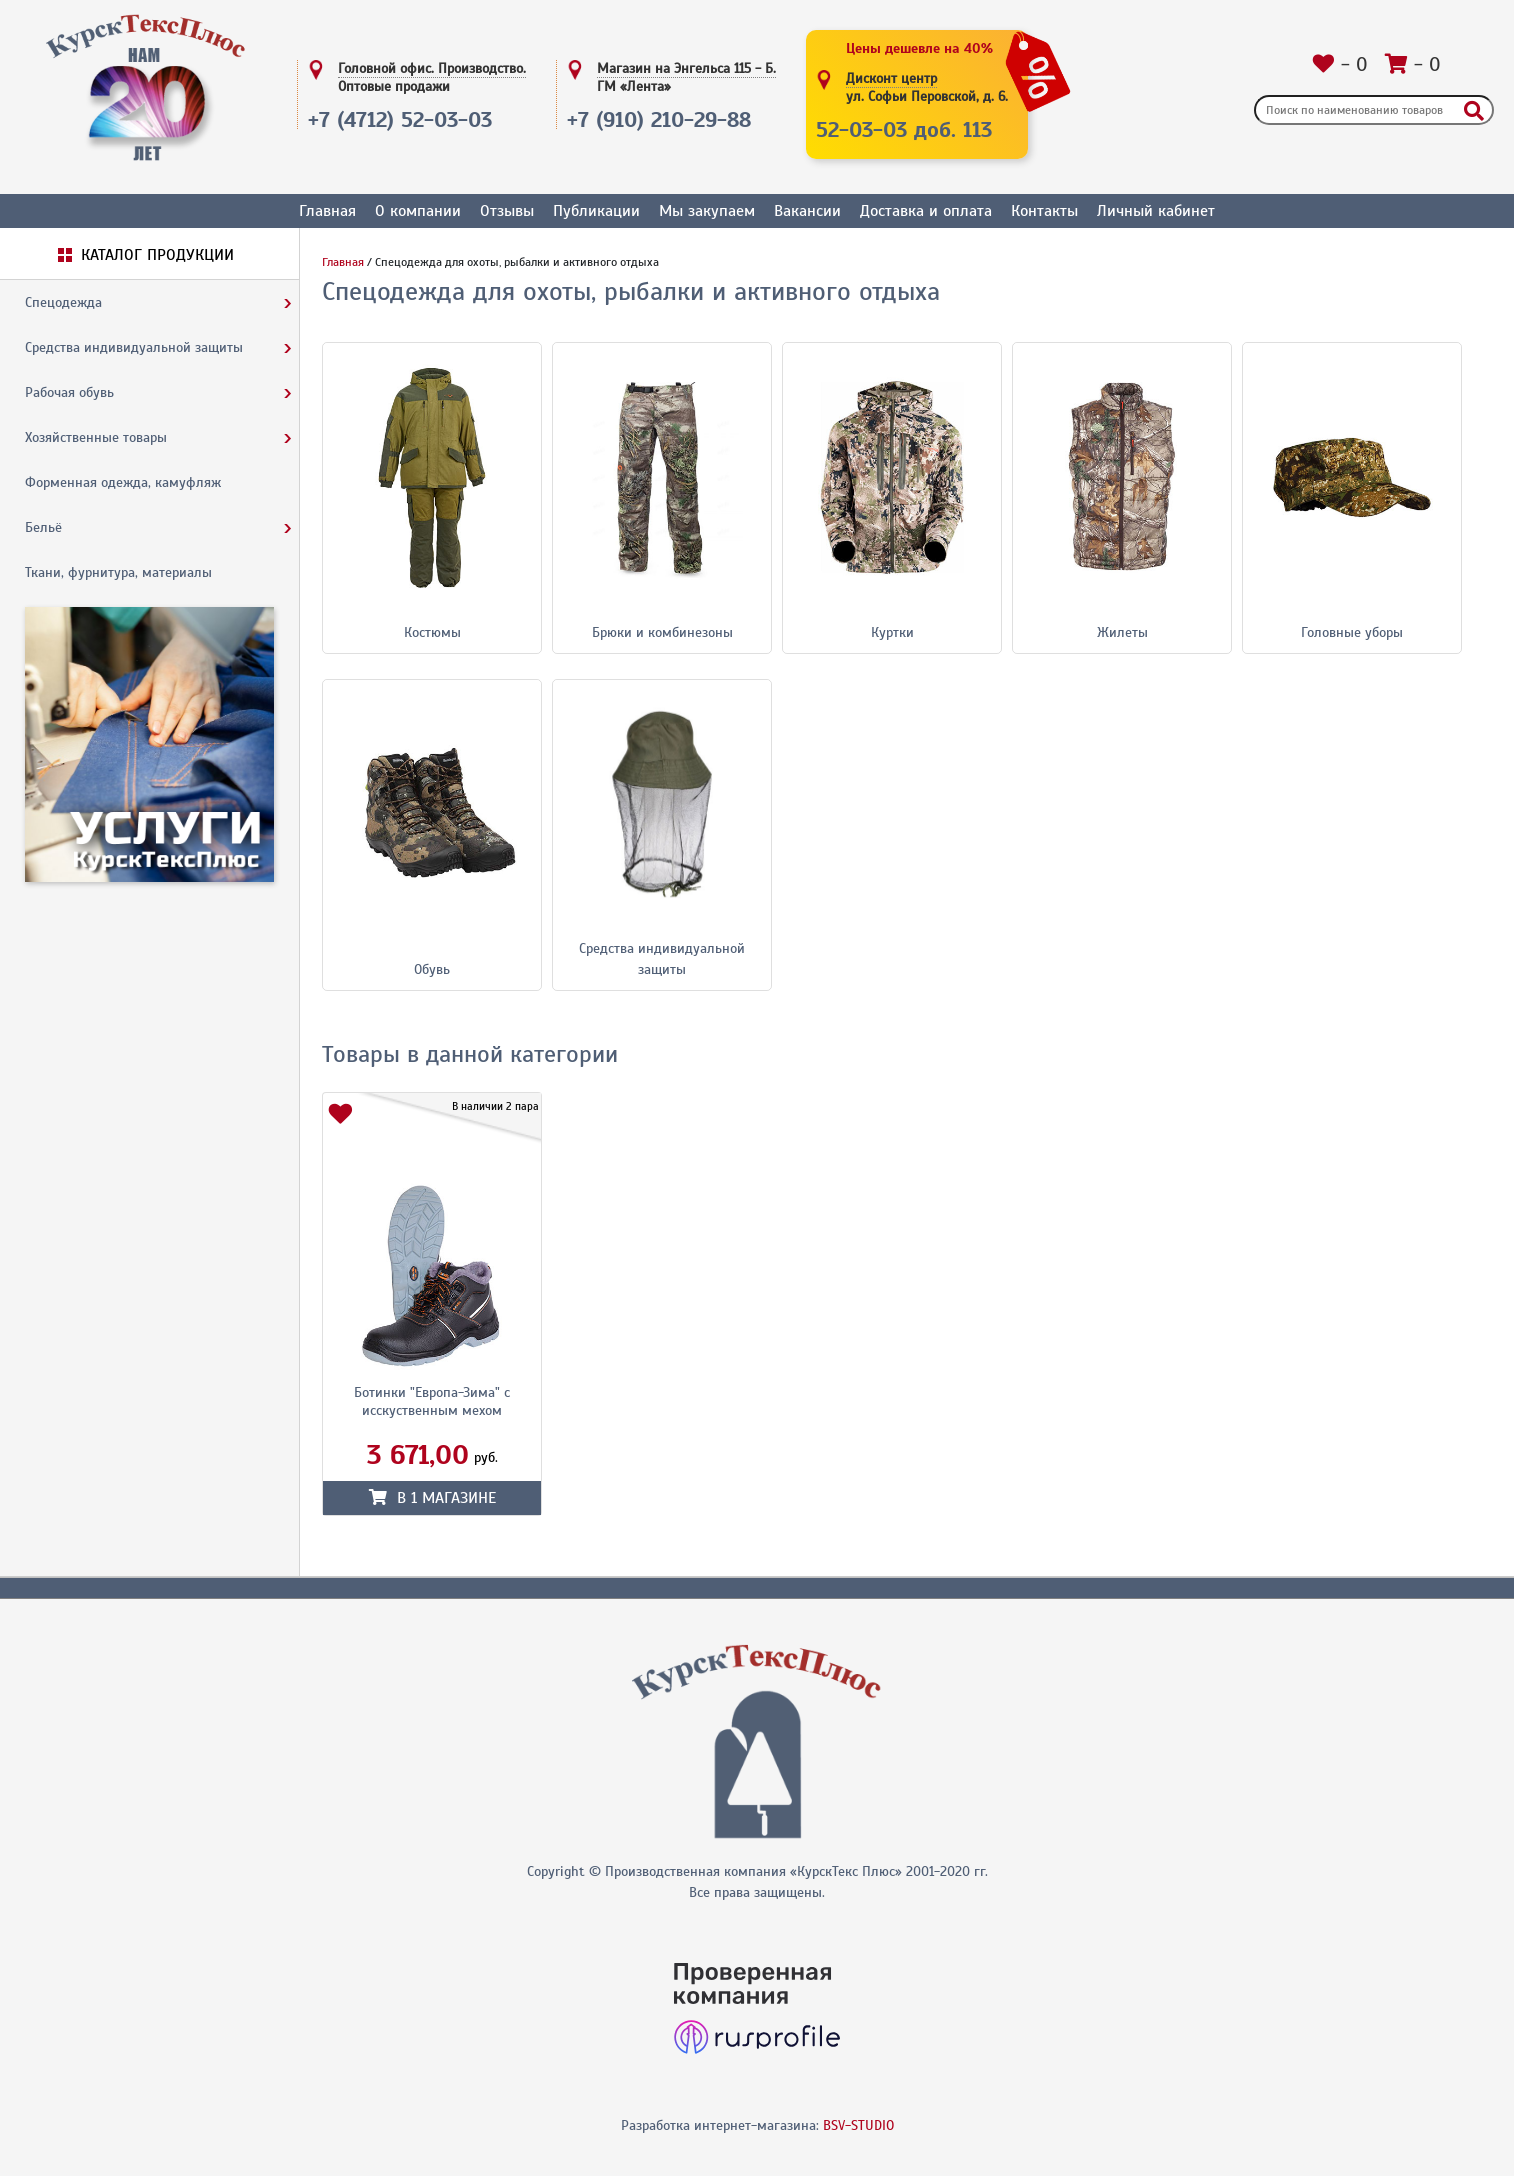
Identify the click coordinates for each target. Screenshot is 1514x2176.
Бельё (43, 527)
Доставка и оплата (926, 211)
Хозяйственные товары (96, 437)
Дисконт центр (927, 88)
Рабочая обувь (69, 392)
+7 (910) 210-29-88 (659, 119)
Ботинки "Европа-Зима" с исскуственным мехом (432, 1401)
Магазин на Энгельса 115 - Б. (686, 78)
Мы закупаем (707, 211)
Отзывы (507, 211)
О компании (418, 211)
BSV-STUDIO (858, 2125)
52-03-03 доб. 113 (904, 129)
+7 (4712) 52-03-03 (400, 119)
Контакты (1044, 211)
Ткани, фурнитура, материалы (118, 572)
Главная (327, 211)
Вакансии (807, 211)
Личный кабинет (1156, 211)
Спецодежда (63, 302)
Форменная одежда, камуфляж (123, 482)
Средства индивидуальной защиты (134, 347)
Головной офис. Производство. (432, 78)
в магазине (432, 1498)
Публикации (596, 211)
